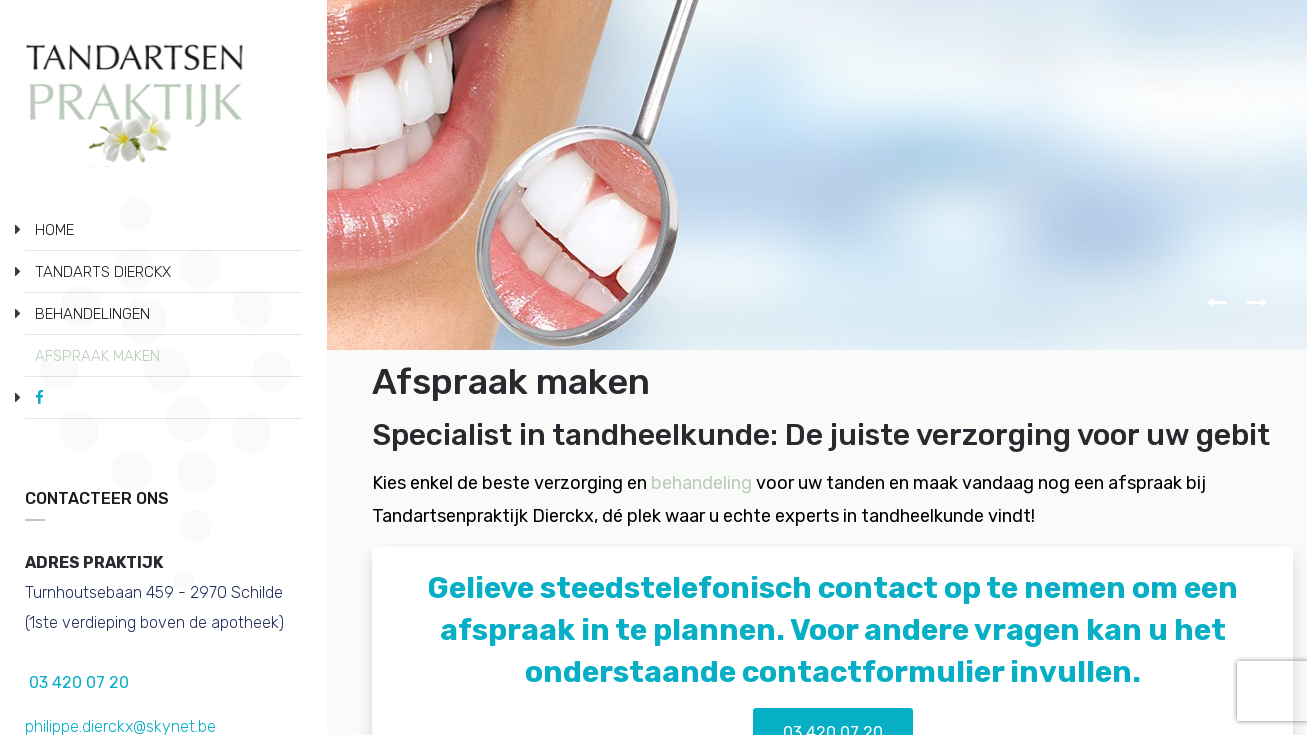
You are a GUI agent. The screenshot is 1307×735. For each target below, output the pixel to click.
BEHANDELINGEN (92, 314)
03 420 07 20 (77, 682)
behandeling (701, 483)
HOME (54, 230)
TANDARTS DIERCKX (103, 272)
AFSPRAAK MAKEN (97, 356)
